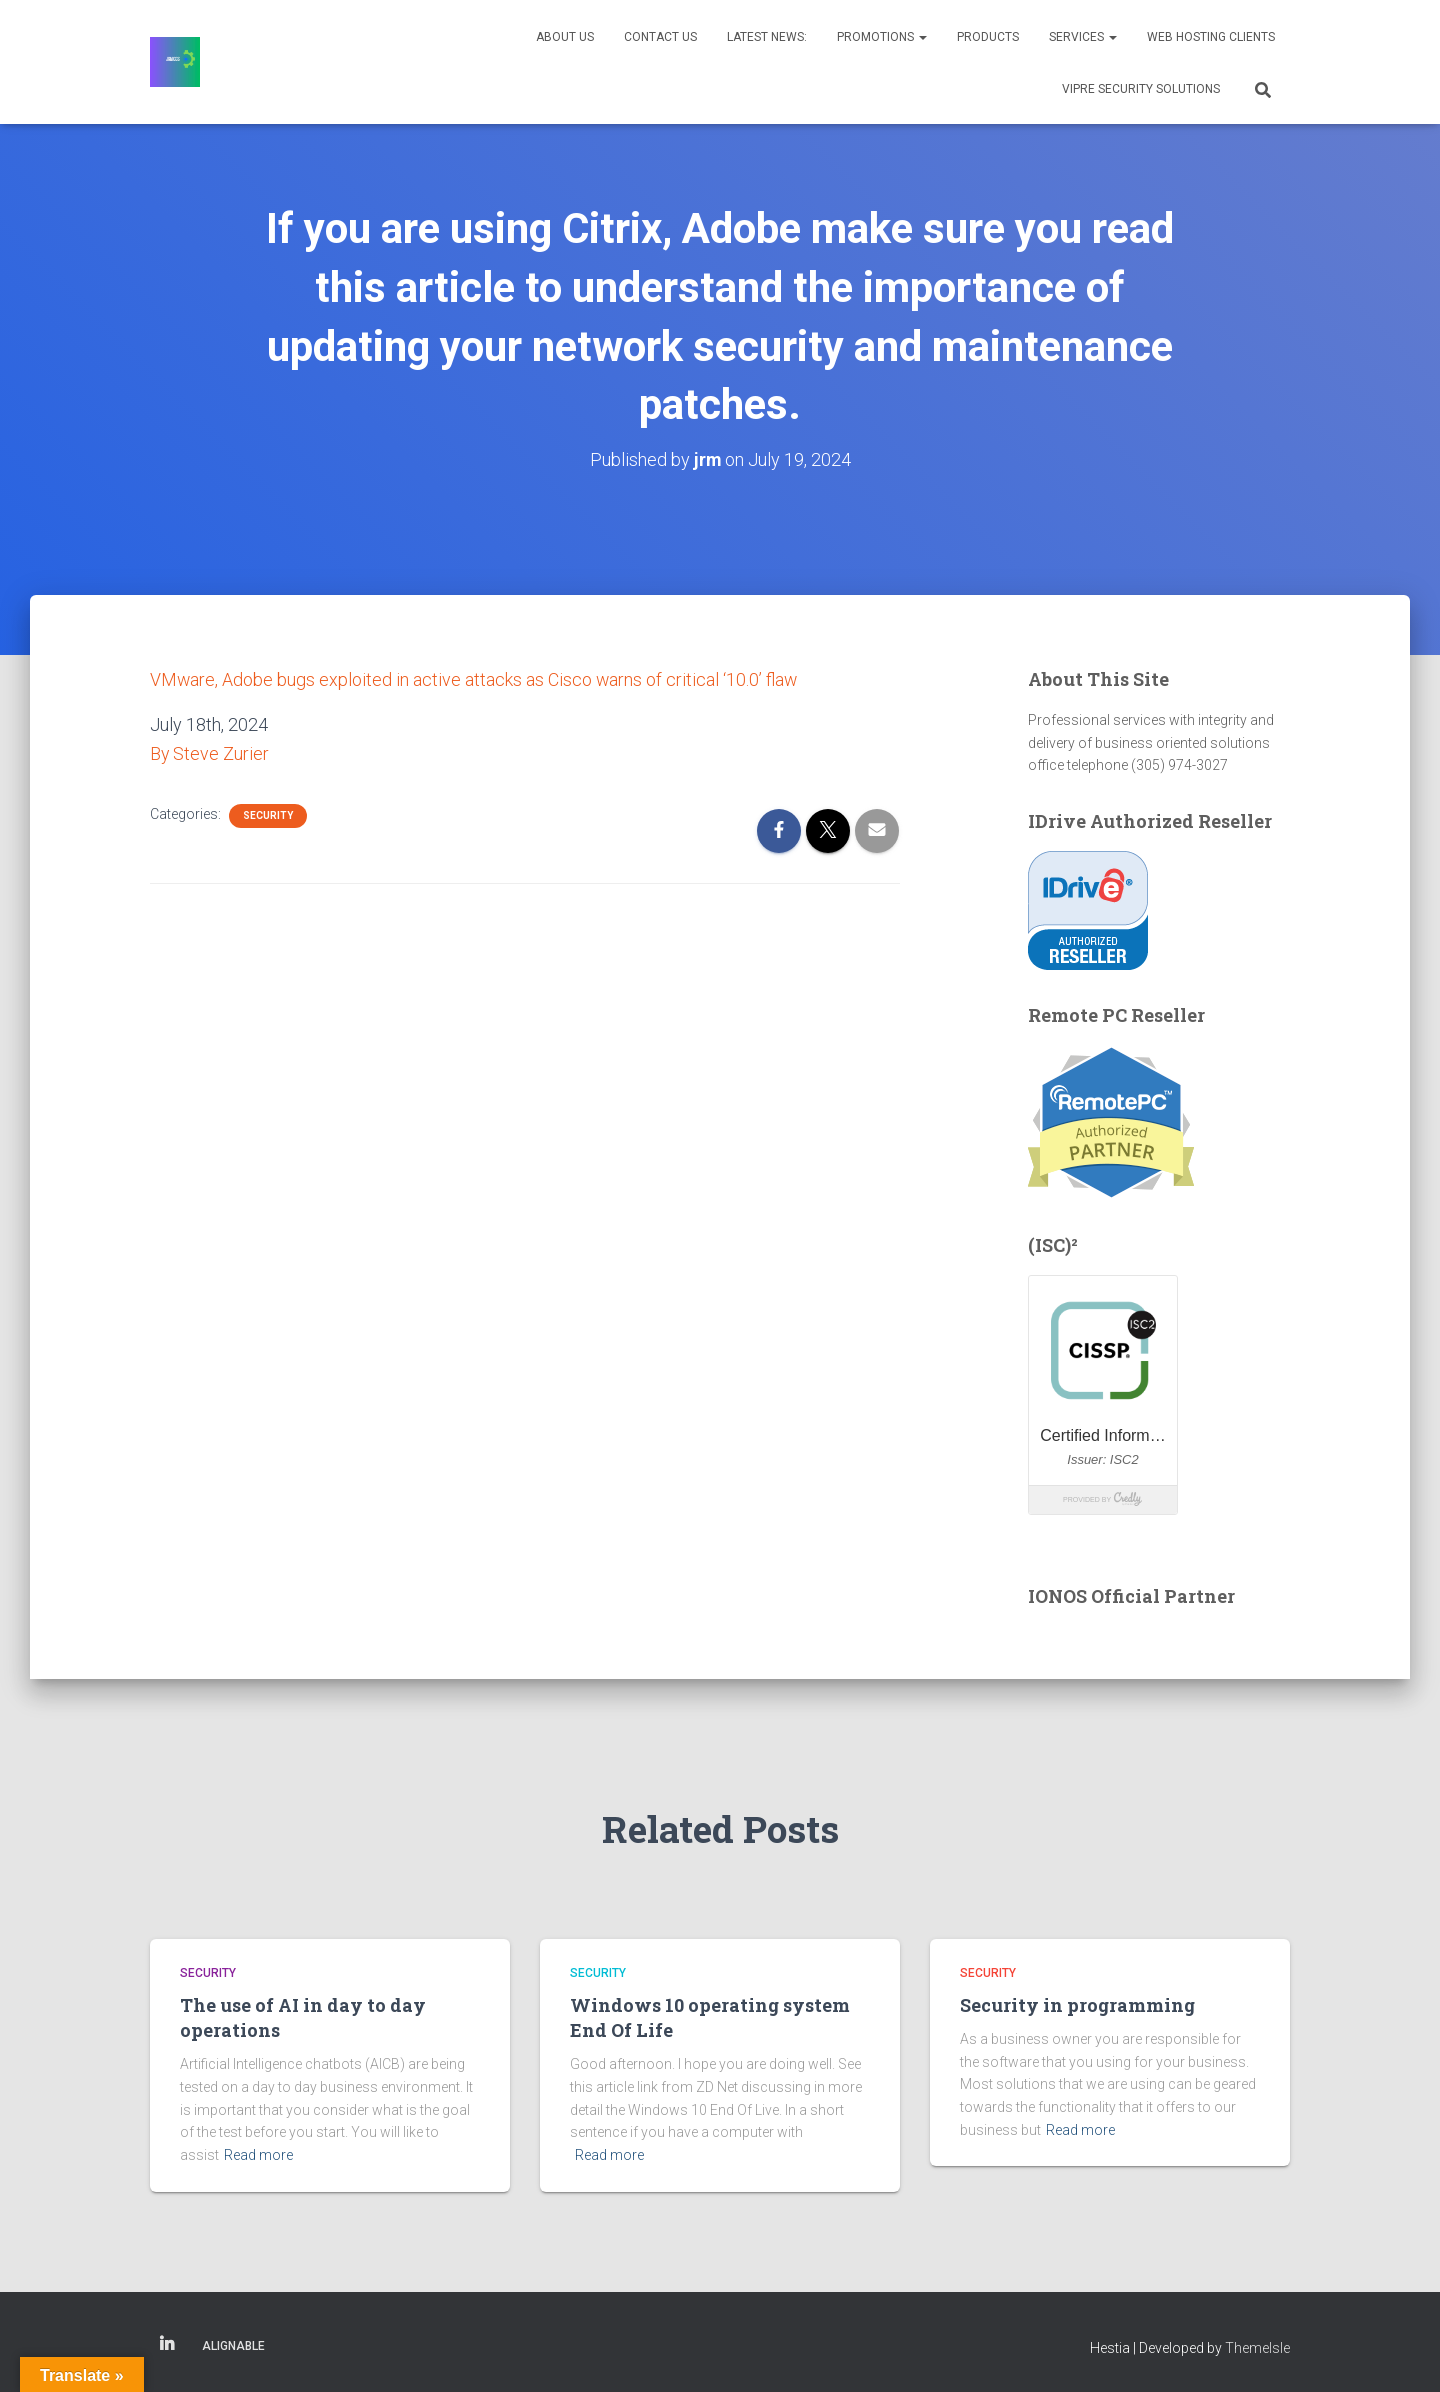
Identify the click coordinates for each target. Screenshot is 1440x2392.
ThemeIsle (1257, 2347)
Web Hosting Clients (1211, 37)
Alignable (233, 2345)
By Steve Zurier (210, 752)
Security (268, 813)
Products (988, 37)
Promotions (882, 37)
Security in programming (1077, 2005)
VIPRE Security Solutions (1141, 89)
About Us (565, 37)
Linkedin (167, 2344)
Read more (258, 2155)
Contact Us (660, 37)
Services (1083, 37)
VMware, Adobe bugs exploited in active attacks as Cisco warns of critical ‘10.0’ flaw (475, 678)
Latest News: (767, 37)
